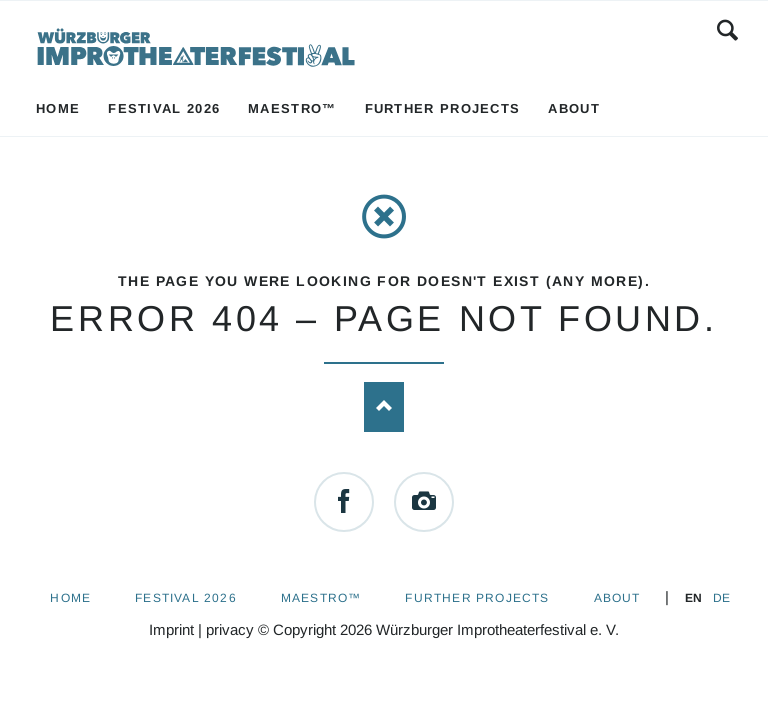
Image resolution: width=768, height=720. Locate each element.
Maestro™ (321, 598)
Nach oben (384, 407)
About (617, 598)
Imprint (171, 629)
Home (70, 598)
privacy (230, 629)
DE (721, 598)
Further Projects (477, 598)
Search (727, 30)
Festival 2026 (186, 598)
